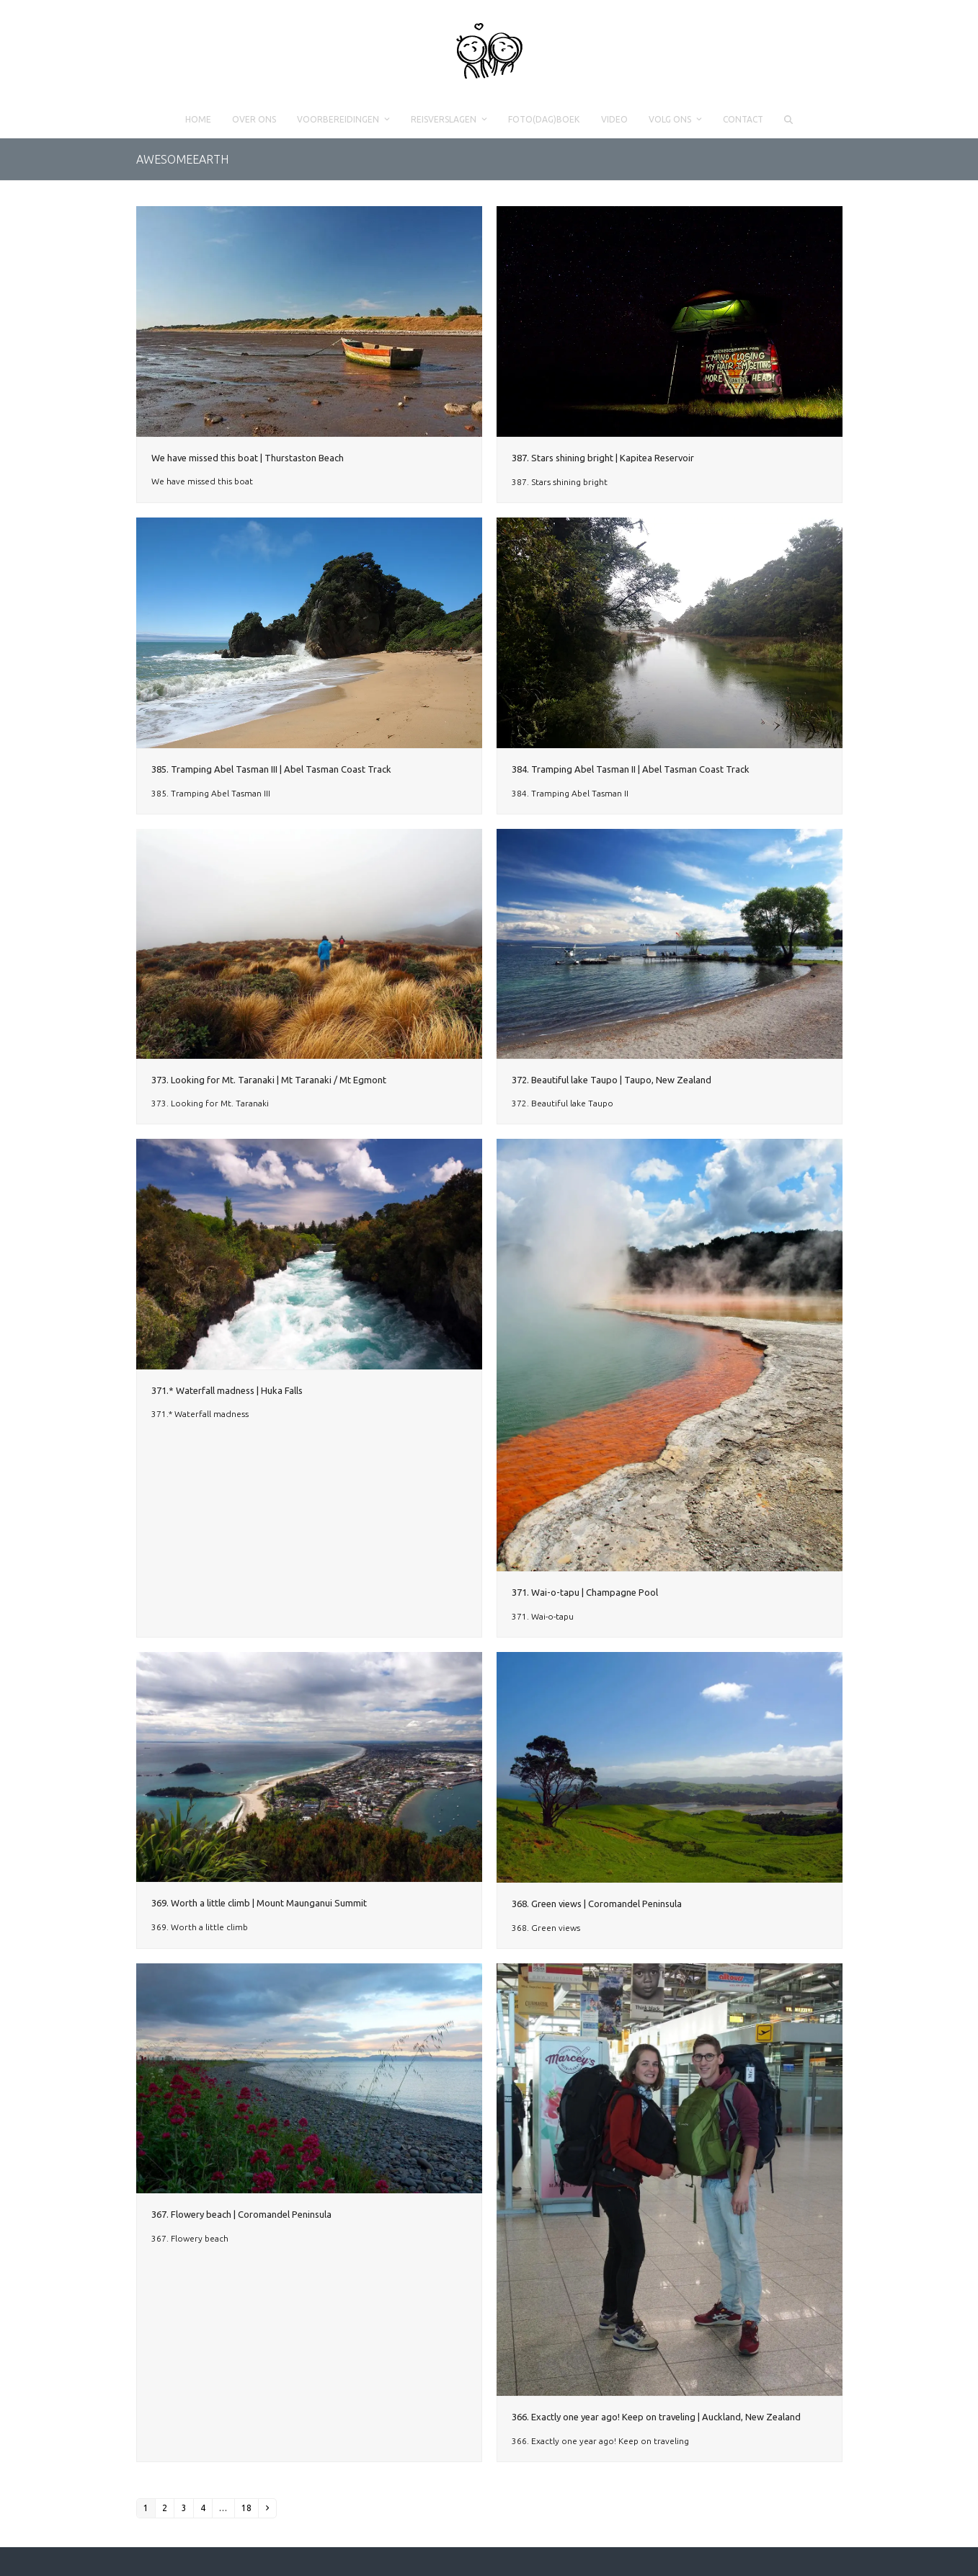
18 (246, 2508)
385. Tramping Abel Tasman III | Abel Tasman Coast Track (271, 769)
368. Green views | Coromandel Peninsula (597, 1903)
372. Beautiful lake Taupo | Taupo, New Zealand (611, 1080)
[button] (788, 120)
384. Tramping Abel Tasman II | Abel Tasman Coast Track (631, 769)
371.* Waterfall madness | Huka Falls (227, 1390)
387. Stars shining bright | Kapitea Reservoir (603, 458)
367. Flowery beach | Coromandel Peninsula (241, 2214)
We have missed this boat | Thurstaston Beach (247, 458)
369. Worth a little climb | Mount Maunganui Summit (259, 1903)
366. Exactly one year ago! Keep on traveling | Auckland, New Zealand (656, 2417)
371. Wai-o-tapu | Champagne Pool (585, 1592)
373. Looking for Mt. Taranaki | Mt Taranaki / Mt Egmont (268, 1080)
